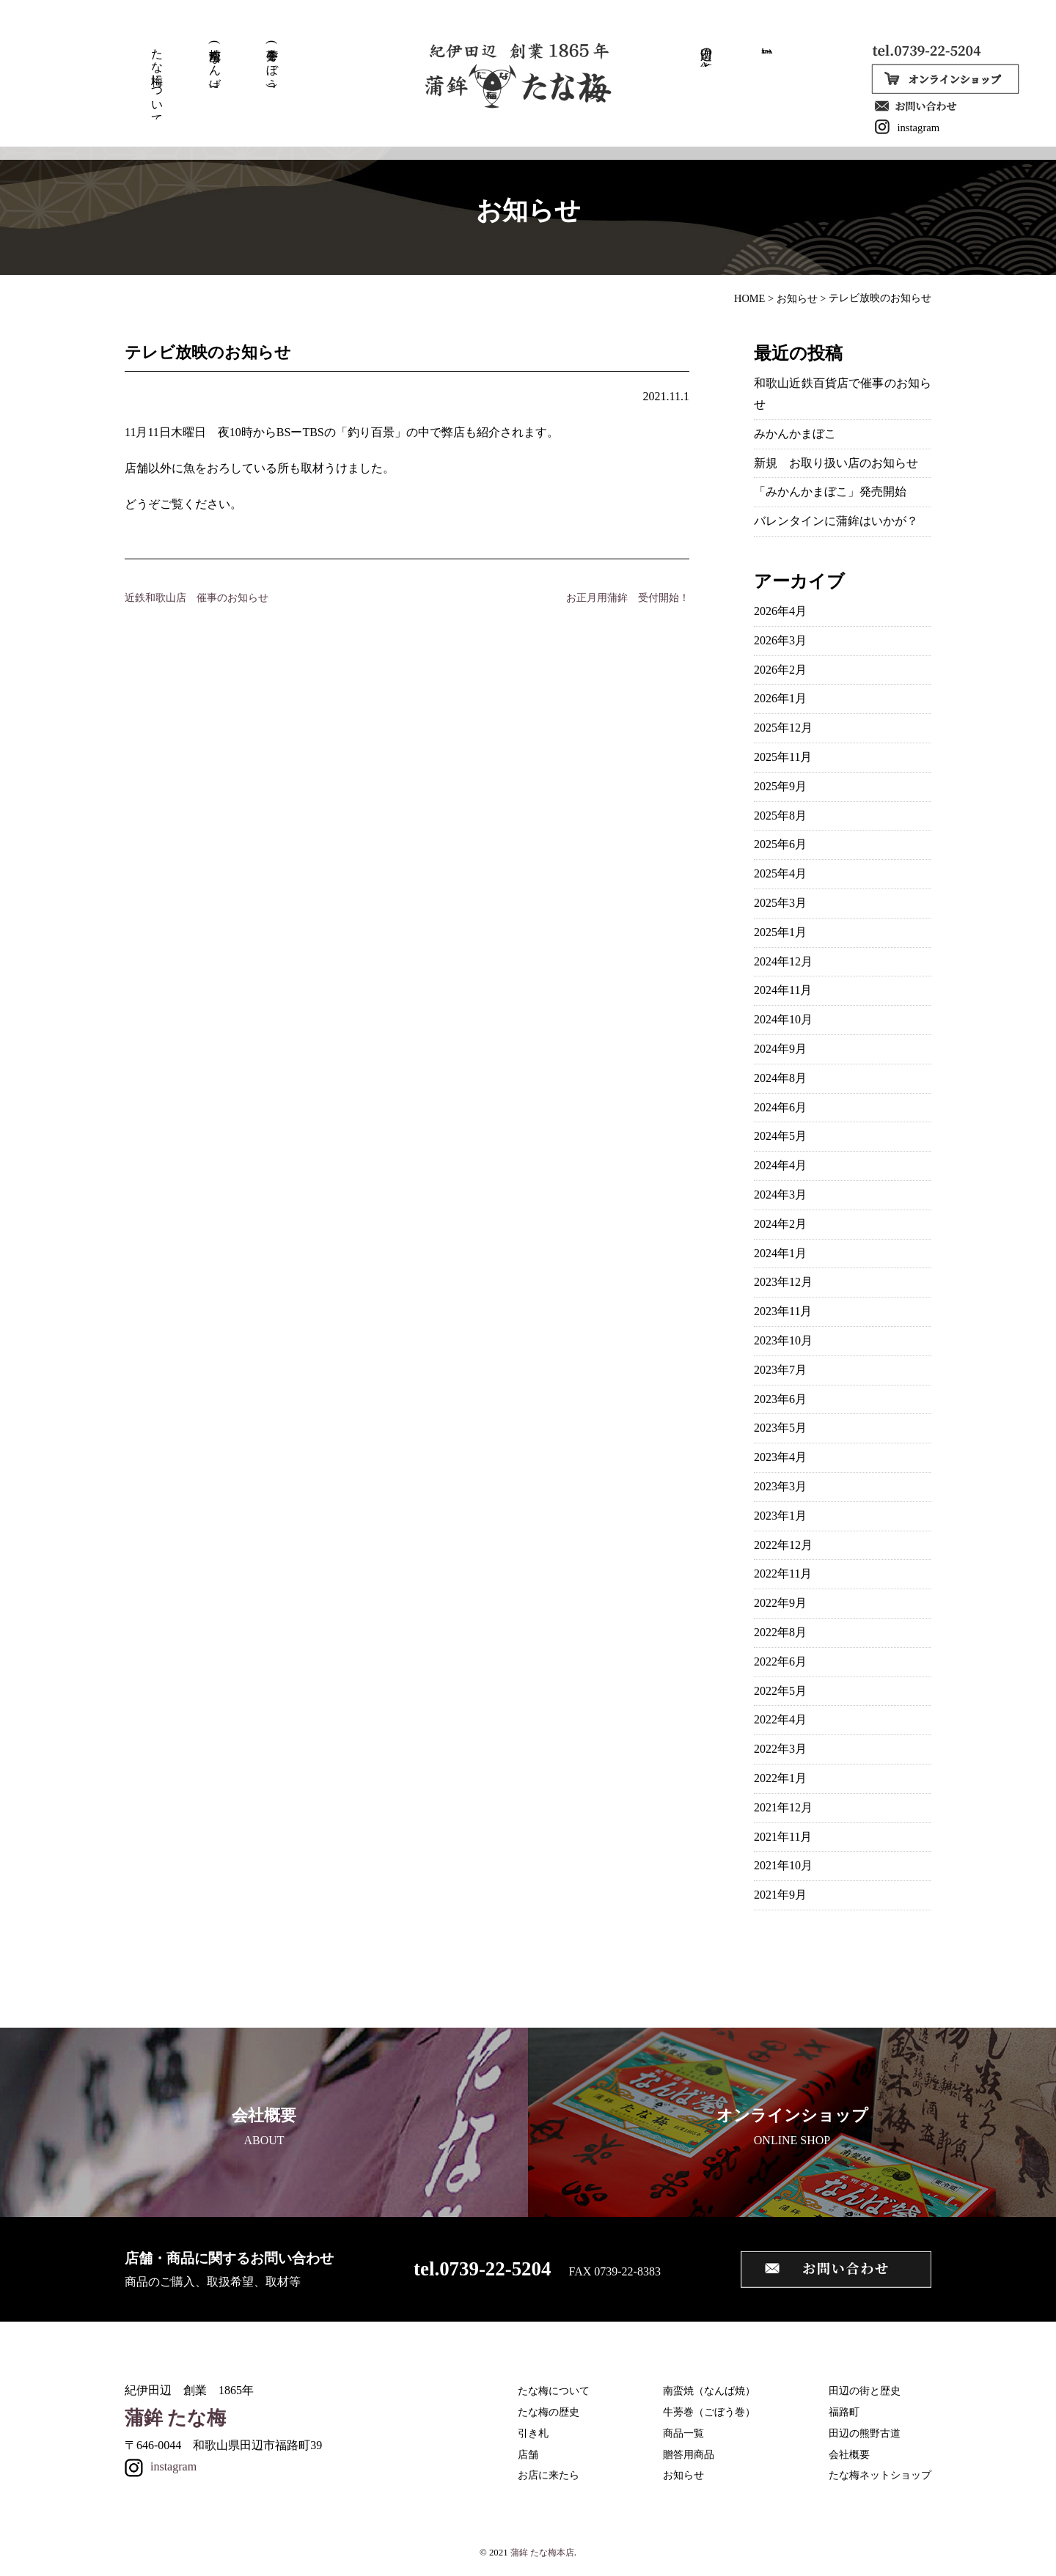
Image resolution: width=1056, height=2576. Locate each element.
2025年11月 (783, 757)
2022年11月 (783, 1573)
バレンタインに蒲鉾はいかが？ (836, 521)
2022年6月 (780, 1661)
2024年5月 (780, 1136)
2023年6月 (780, 1399)
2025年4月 (780, 873)
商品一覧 (683, 2433)
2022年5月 (780, 1691)
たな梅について (156, 77)
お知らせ (683, 2475)
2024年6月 (780, 1107)
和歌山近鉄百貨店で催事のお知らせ (842, 394)
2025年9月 (780, 786)
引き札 (533, 2433)
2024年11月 (783, 990)
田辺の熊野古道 (865, 2433)
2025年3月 (780, 903)
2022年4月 (780, 1719)
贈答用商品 (688, 2454)
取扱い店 (758, 46)
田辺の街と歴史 (699, 52)
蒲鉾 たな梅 (175, 2418)
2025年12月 (783, 727)
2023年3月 (780, 1486)
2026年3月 (780, 640)
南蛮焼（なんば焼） (709, 2390)
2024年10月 (783, 1019)
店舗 (528, 2454)
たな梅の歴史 (548, 2412)
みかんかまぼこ (795, 433)
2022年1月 (780, 1778)
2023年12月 (783, 1282)
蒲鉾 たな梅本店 (541, 2552)
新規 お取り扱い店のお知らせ (836, 463)
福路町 (844, 2412)
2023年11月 (783, 1311)
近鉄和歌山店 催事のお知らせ (196, 597)
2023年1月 (780, 1515)
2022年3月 (780, 1749)
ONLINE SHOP (792, 2126)
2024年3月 (780, 1194)
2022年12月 (783, 1545)
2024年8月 (780, 1078)
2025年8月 (780, 815)
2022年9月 (780, 1603)
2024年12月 (783, 961)
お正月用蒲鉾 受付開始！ (627, 597)
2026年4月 (780, 611)
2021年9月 (780, 1894)
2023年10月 (783, 1340)
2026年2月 (780, 669)
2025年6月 (780, 844)
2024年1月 (780, 1253)
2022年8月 (780, 1632)
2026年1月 (780, 698)
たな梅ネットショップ (880, 2475)
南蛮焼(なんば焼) (213, 62)
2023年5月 (780, 1427)
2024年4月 (780, 1165)
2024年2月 (780, 1224)
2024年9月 (780, 1048)
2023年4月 (780, 1457)
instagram (897, 126)
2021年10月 (783, 1865)
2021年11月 (783, 1836)
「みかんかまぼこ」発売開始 (830, 491)
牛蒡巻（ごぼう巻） (709, 2412)
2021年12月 (783, 1807)
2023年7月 (780, 1370)
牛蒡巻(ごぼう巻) (268, 62)
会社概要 (849, 2454)
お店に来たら (548, 2475)
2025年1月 (780, 932)
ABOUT (264, 2126)
